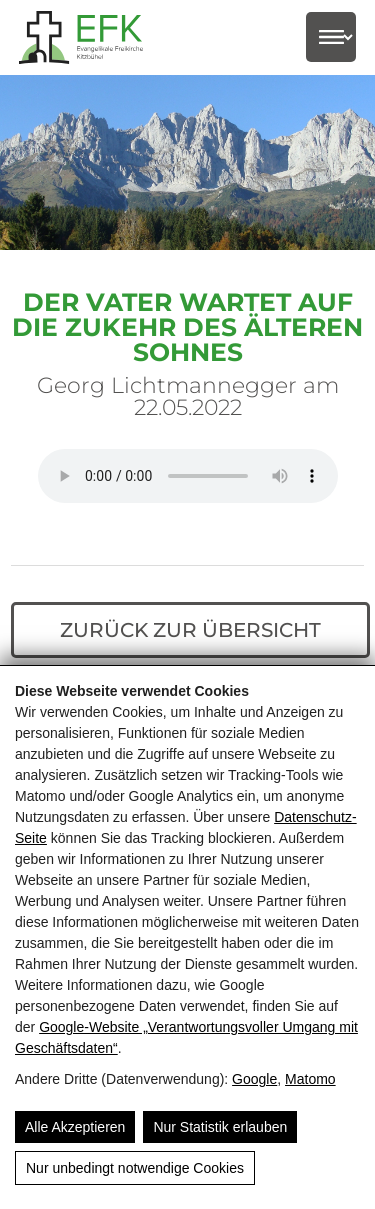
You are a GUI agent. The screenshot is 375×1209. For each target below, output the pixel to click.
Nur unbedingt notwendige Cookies (135, 1168)
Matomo (310, 1079)
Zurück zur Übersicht (190, 630)
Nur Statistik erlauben (220, 1127)
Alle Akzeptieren (75, 1127)
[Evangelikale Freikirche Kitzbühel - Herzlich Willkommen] (94, 37)
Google (254, 1079)
